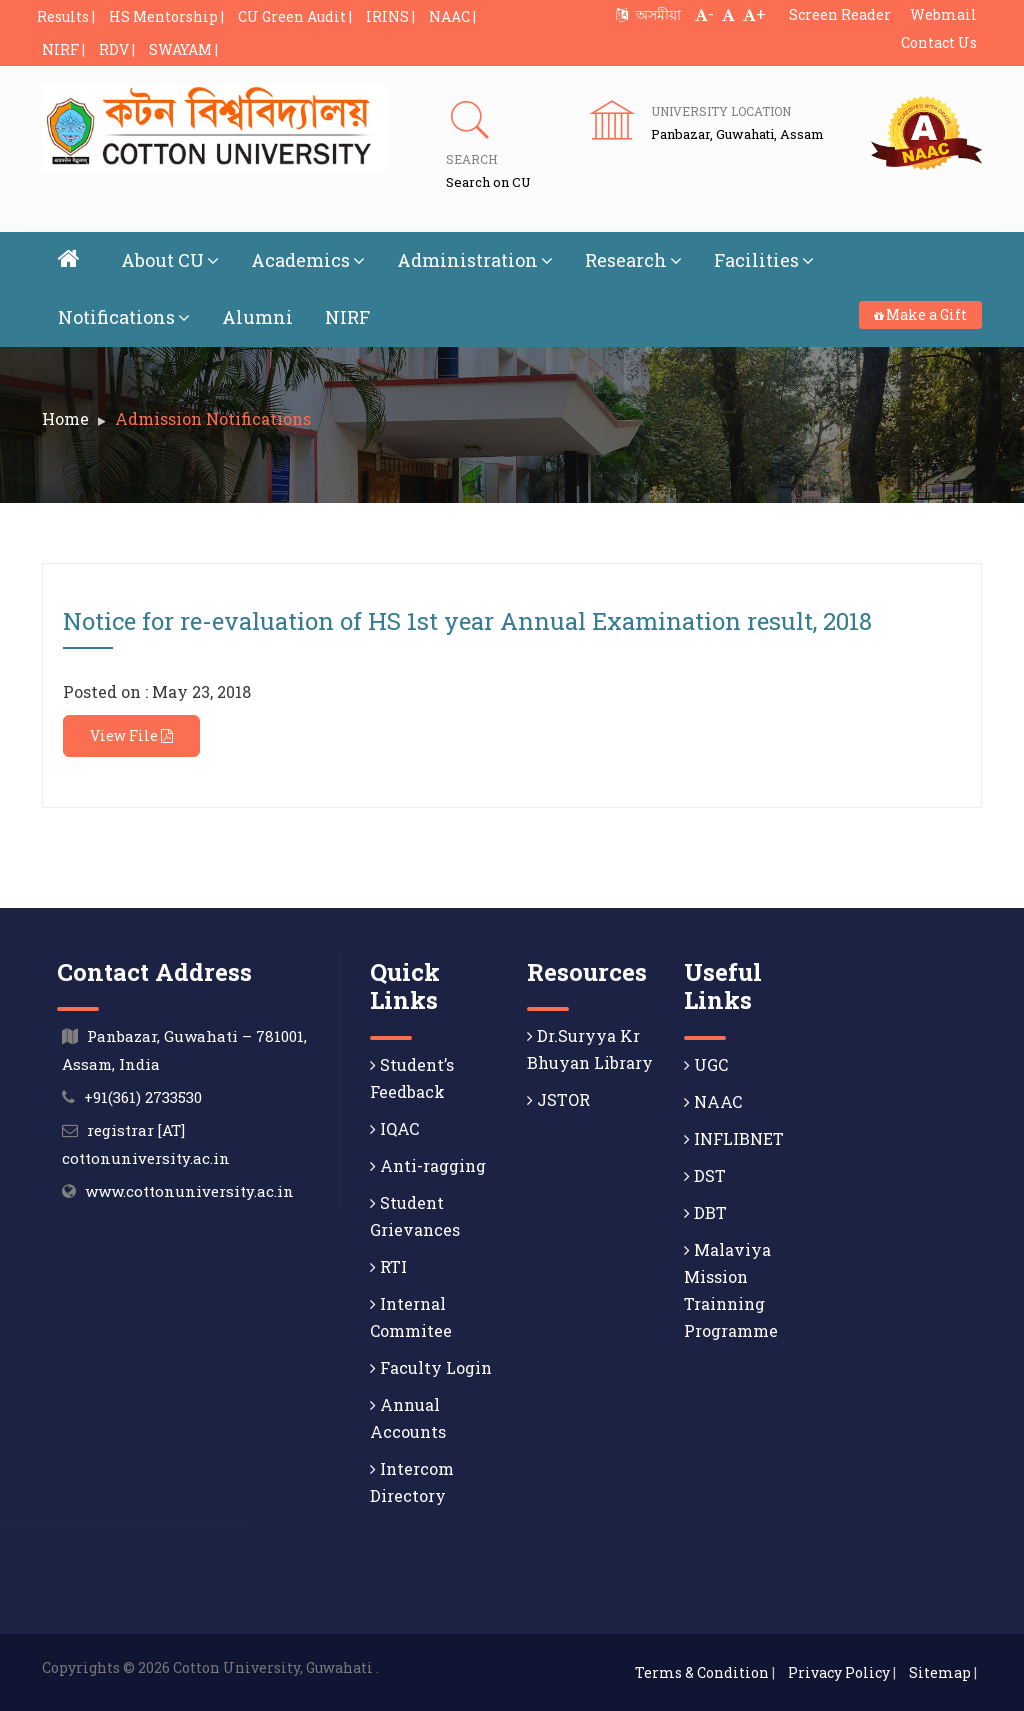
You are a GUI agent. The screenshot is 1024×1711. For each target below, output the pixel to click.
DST (705, 1175)
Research (633, 260)
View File (131, 735)
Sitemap (940, 1672)
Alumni (257, 317)
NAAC (713, 1101)
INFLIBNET (734, 1138)
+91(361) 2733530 (143, 1097)
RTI (388, 1266)
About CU (170, 260)
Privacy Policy (839, 1672)
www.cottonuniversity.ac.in (189, 1191)
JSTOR (558, 1099)
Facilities (764, 260)
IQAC (394, 1128)
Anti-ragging (428, 1165)
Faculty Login (431, 1367)
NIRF (347, 317)
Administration (475, 260)
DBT (705, 1212)
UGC (706, 1064)
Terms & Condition (702, 1672)
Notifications (124, 317)
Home (65, 418)
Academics (308, 260)
